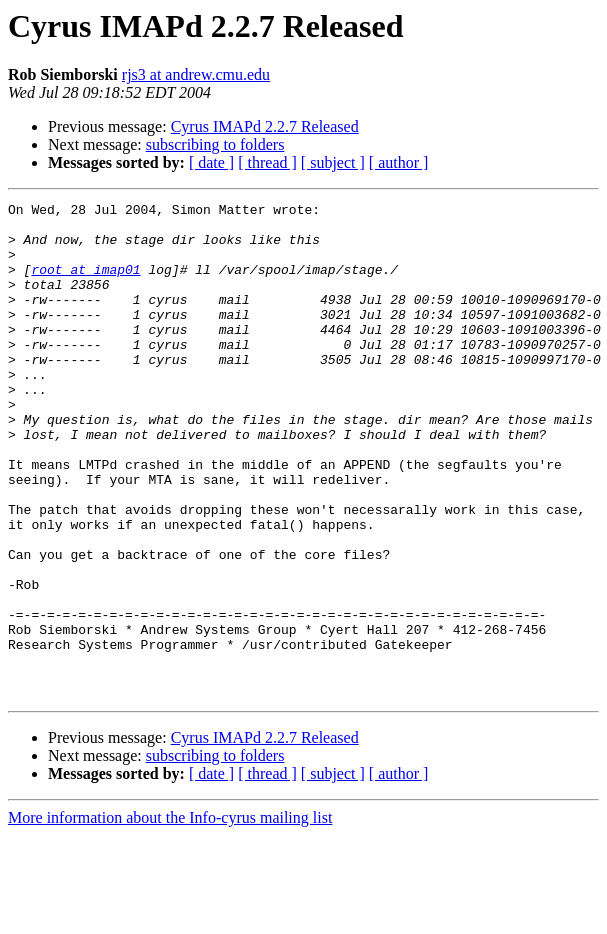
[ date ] (211, 162)
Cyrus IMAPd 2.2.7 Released (265, 126)
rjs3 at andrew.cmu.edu (196, 74)
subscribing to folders (215, 144)
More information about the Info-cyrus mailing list (170, 916)
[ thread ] (267, 162)
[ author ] (399, 162)
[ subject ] (333, 162)
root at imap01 (85, 284)
